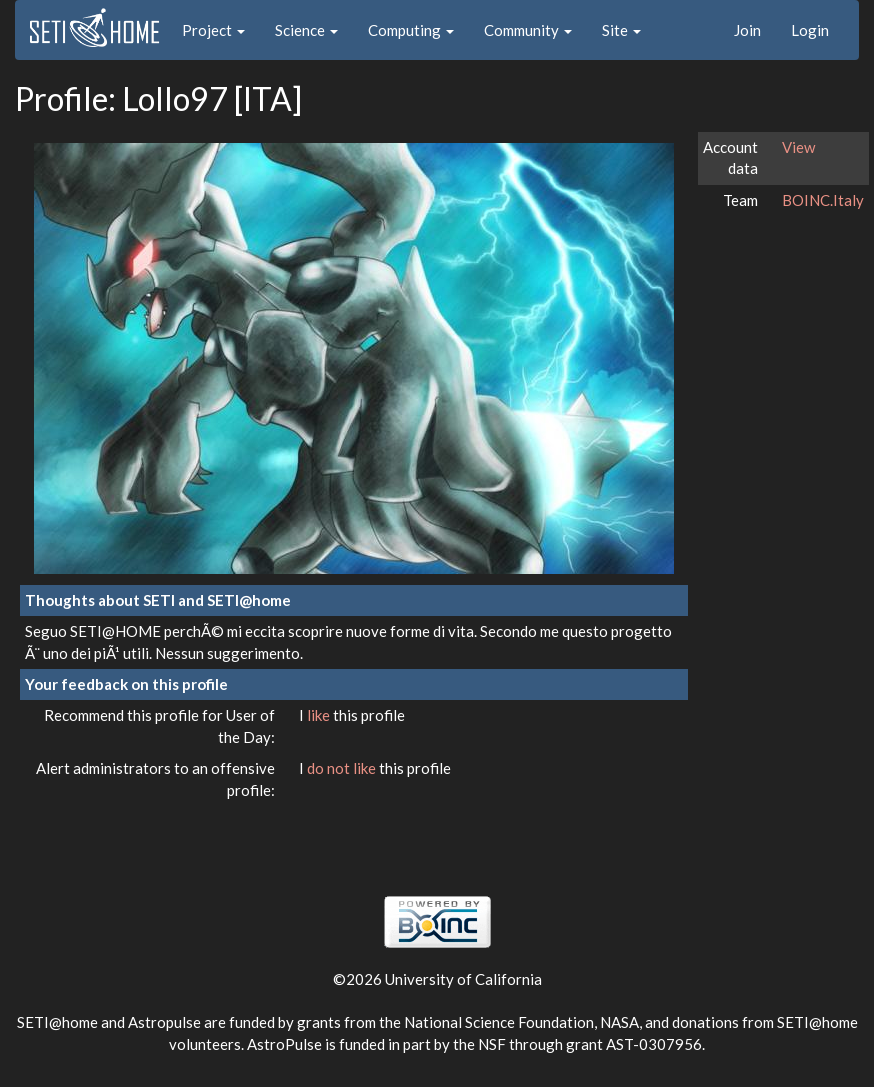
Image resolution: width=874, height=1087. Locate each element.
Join (747, 30)
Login (810, 30)
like (320, 715)
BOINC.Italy (823, 200)
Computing (411, 30)
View (798, 147)
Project (213, 30)
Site (621, 30)
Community (528, 30)
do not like (343, 768)
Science (306, 30)
